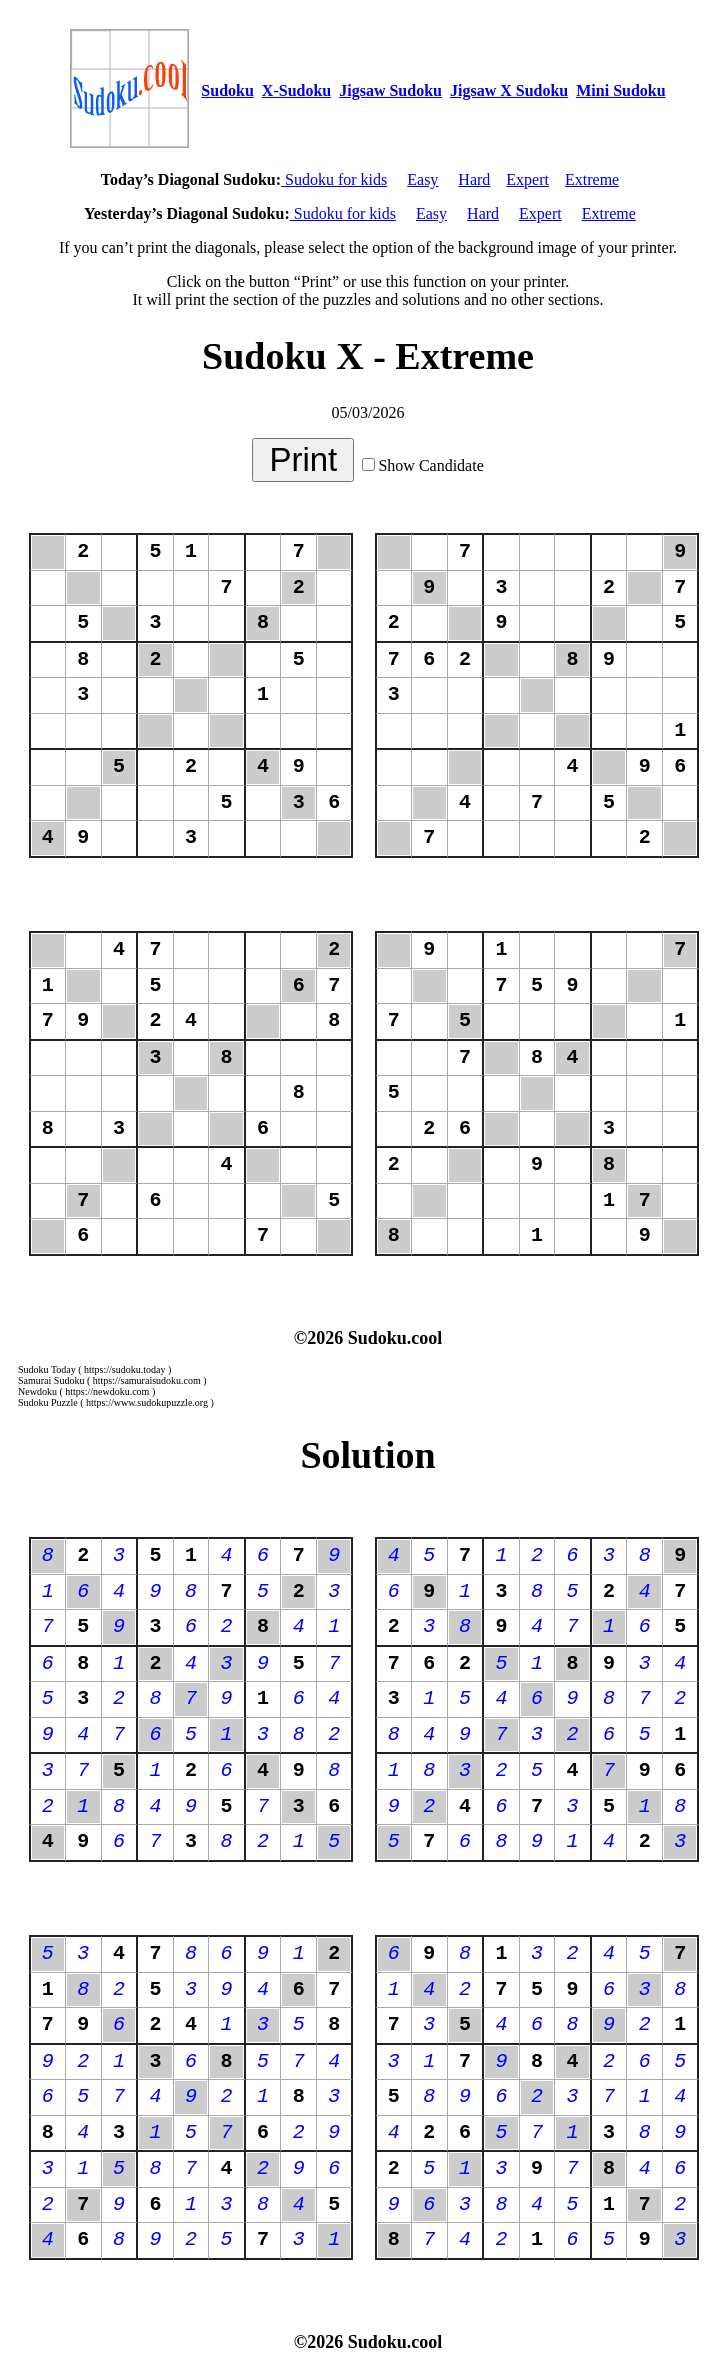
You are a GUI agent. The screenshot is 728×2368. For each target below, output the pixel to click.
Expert (527, 179)
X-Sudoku (296, 90)
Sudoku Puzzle (48, 1402)
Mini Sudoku (620, 90)
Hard (474, 179)
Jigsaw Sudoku (390, 90)
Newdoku (37, 1391)
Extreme (592, 179)
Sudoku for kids (334, 179)
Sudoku (227, 90)
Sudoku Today (47, 1369)
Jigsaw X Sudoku (509, 90)
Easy (422, 179)
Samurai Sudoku (51, 1380)
